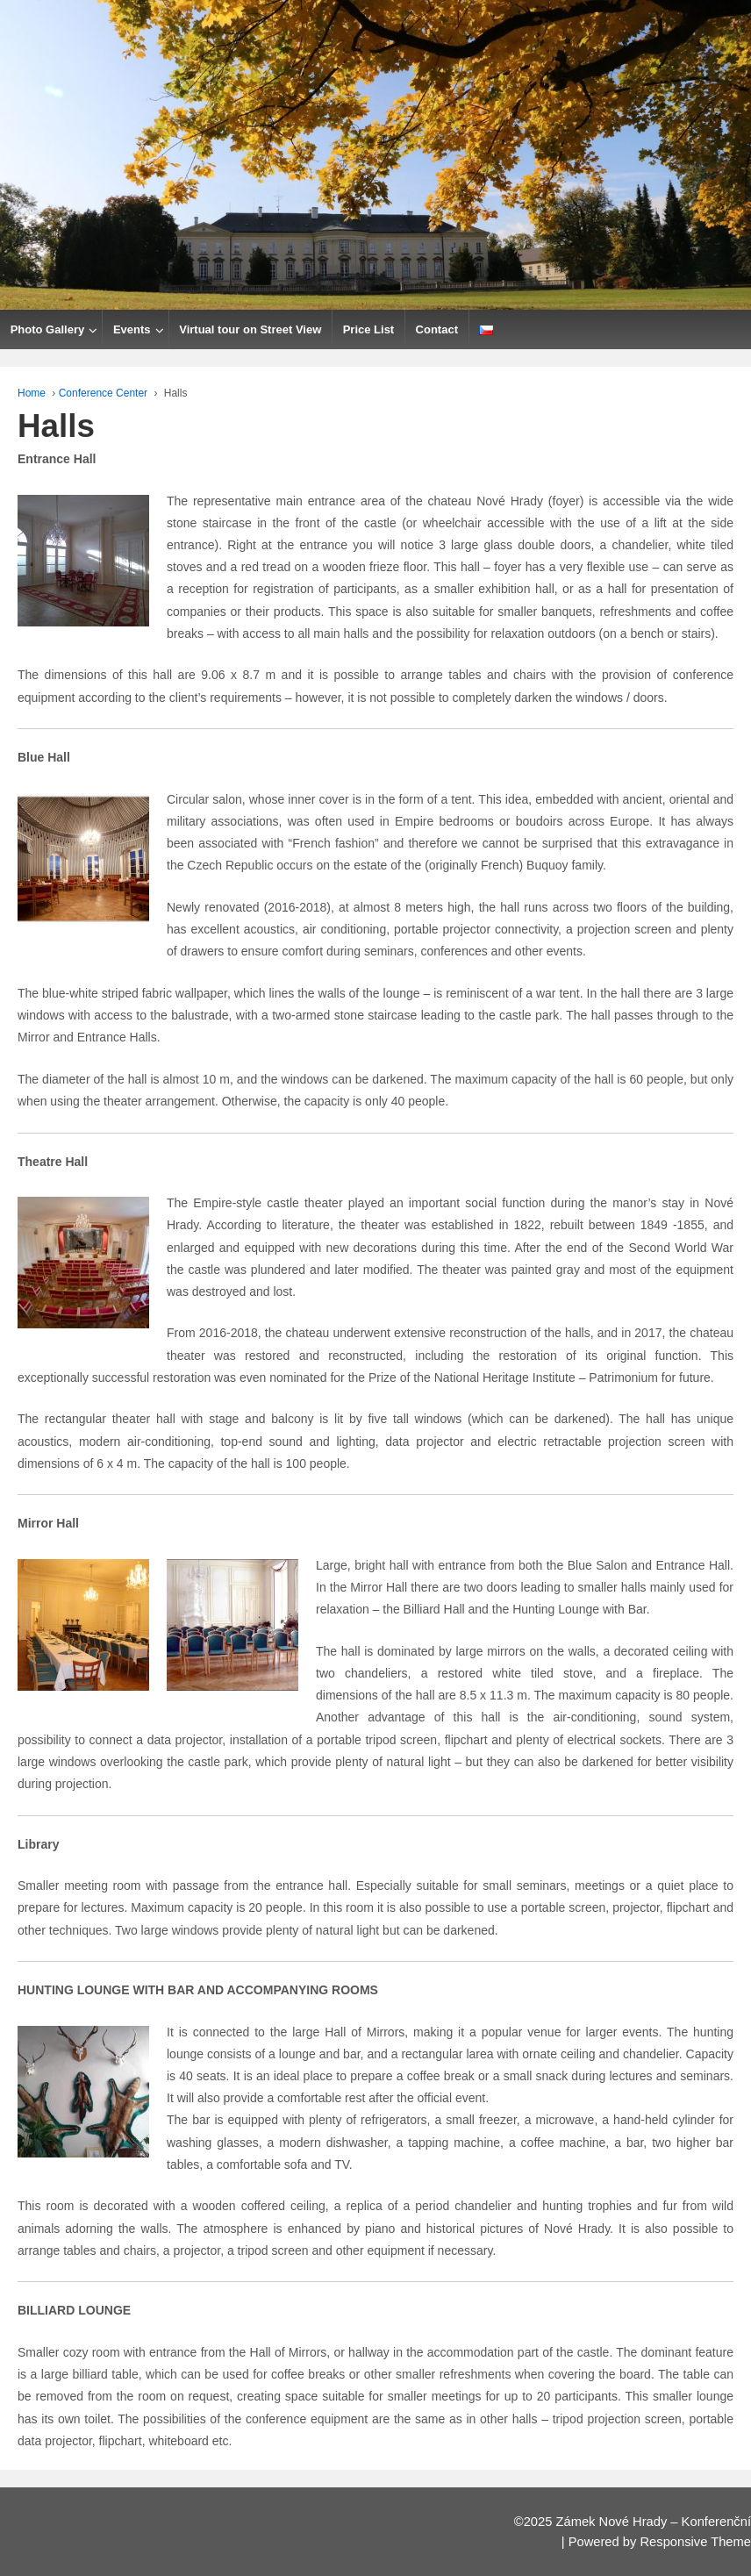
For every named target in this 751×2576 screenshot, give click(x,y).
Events (132, 329)
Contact (437, 329)
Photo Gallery (48, 329)
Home (32, 393)
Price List (369, 329)
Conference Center (103, 393)
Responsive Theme (695, 2542)
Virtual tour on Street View (250, 329)
